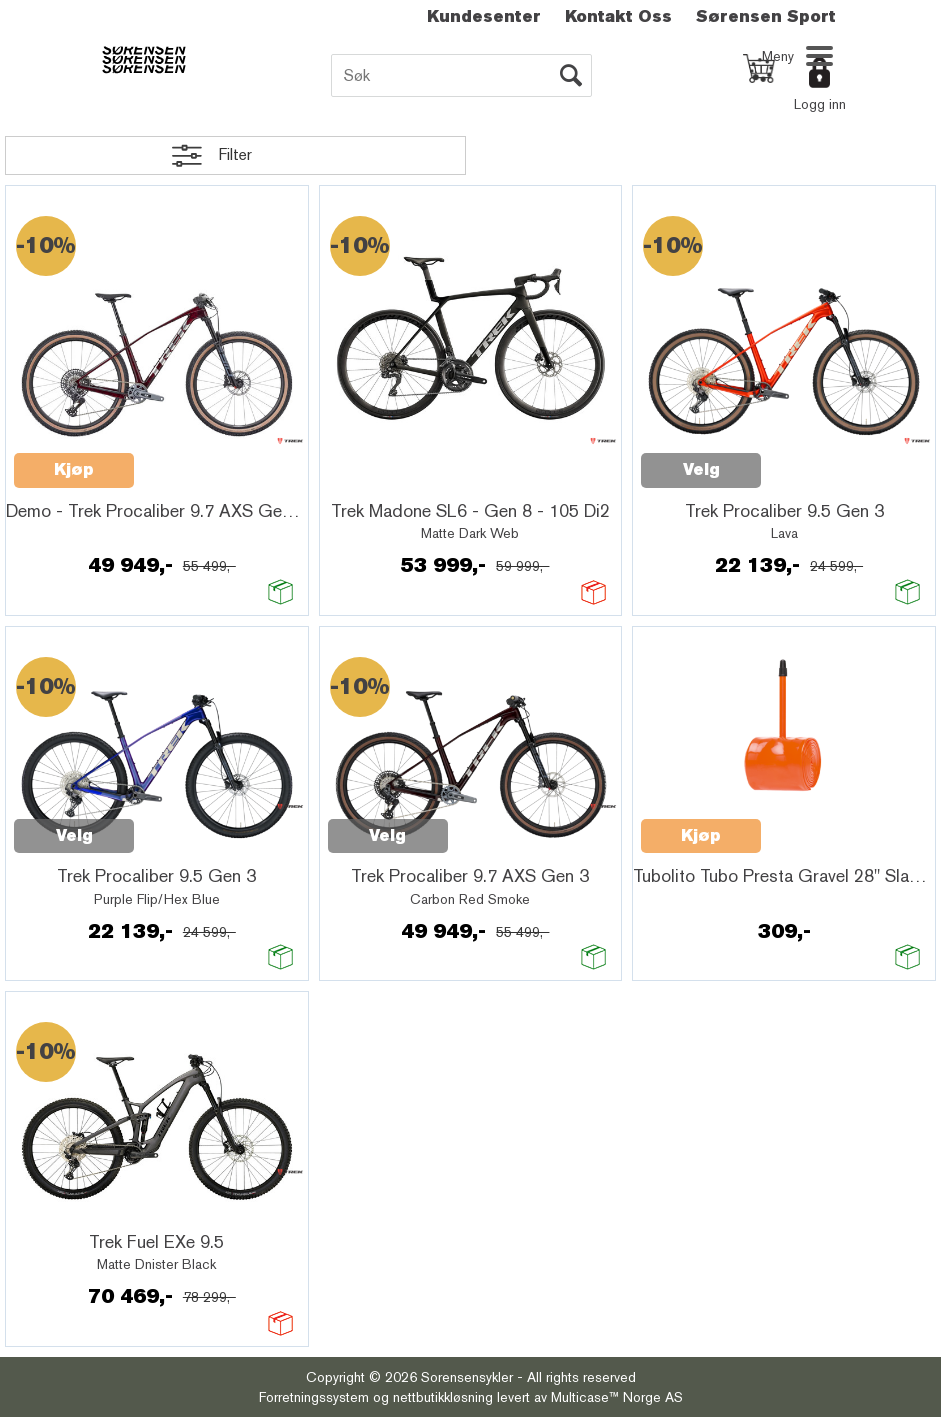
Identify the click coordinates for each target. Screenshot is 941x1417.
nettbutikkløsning (443, 1397)
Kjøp (74, 469)
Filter (235, 154)
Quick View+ (186, 459)
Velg (701, 469)
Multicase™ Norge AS (617, 1397)
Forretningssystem (314, 1397)
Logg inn (820, 104)
